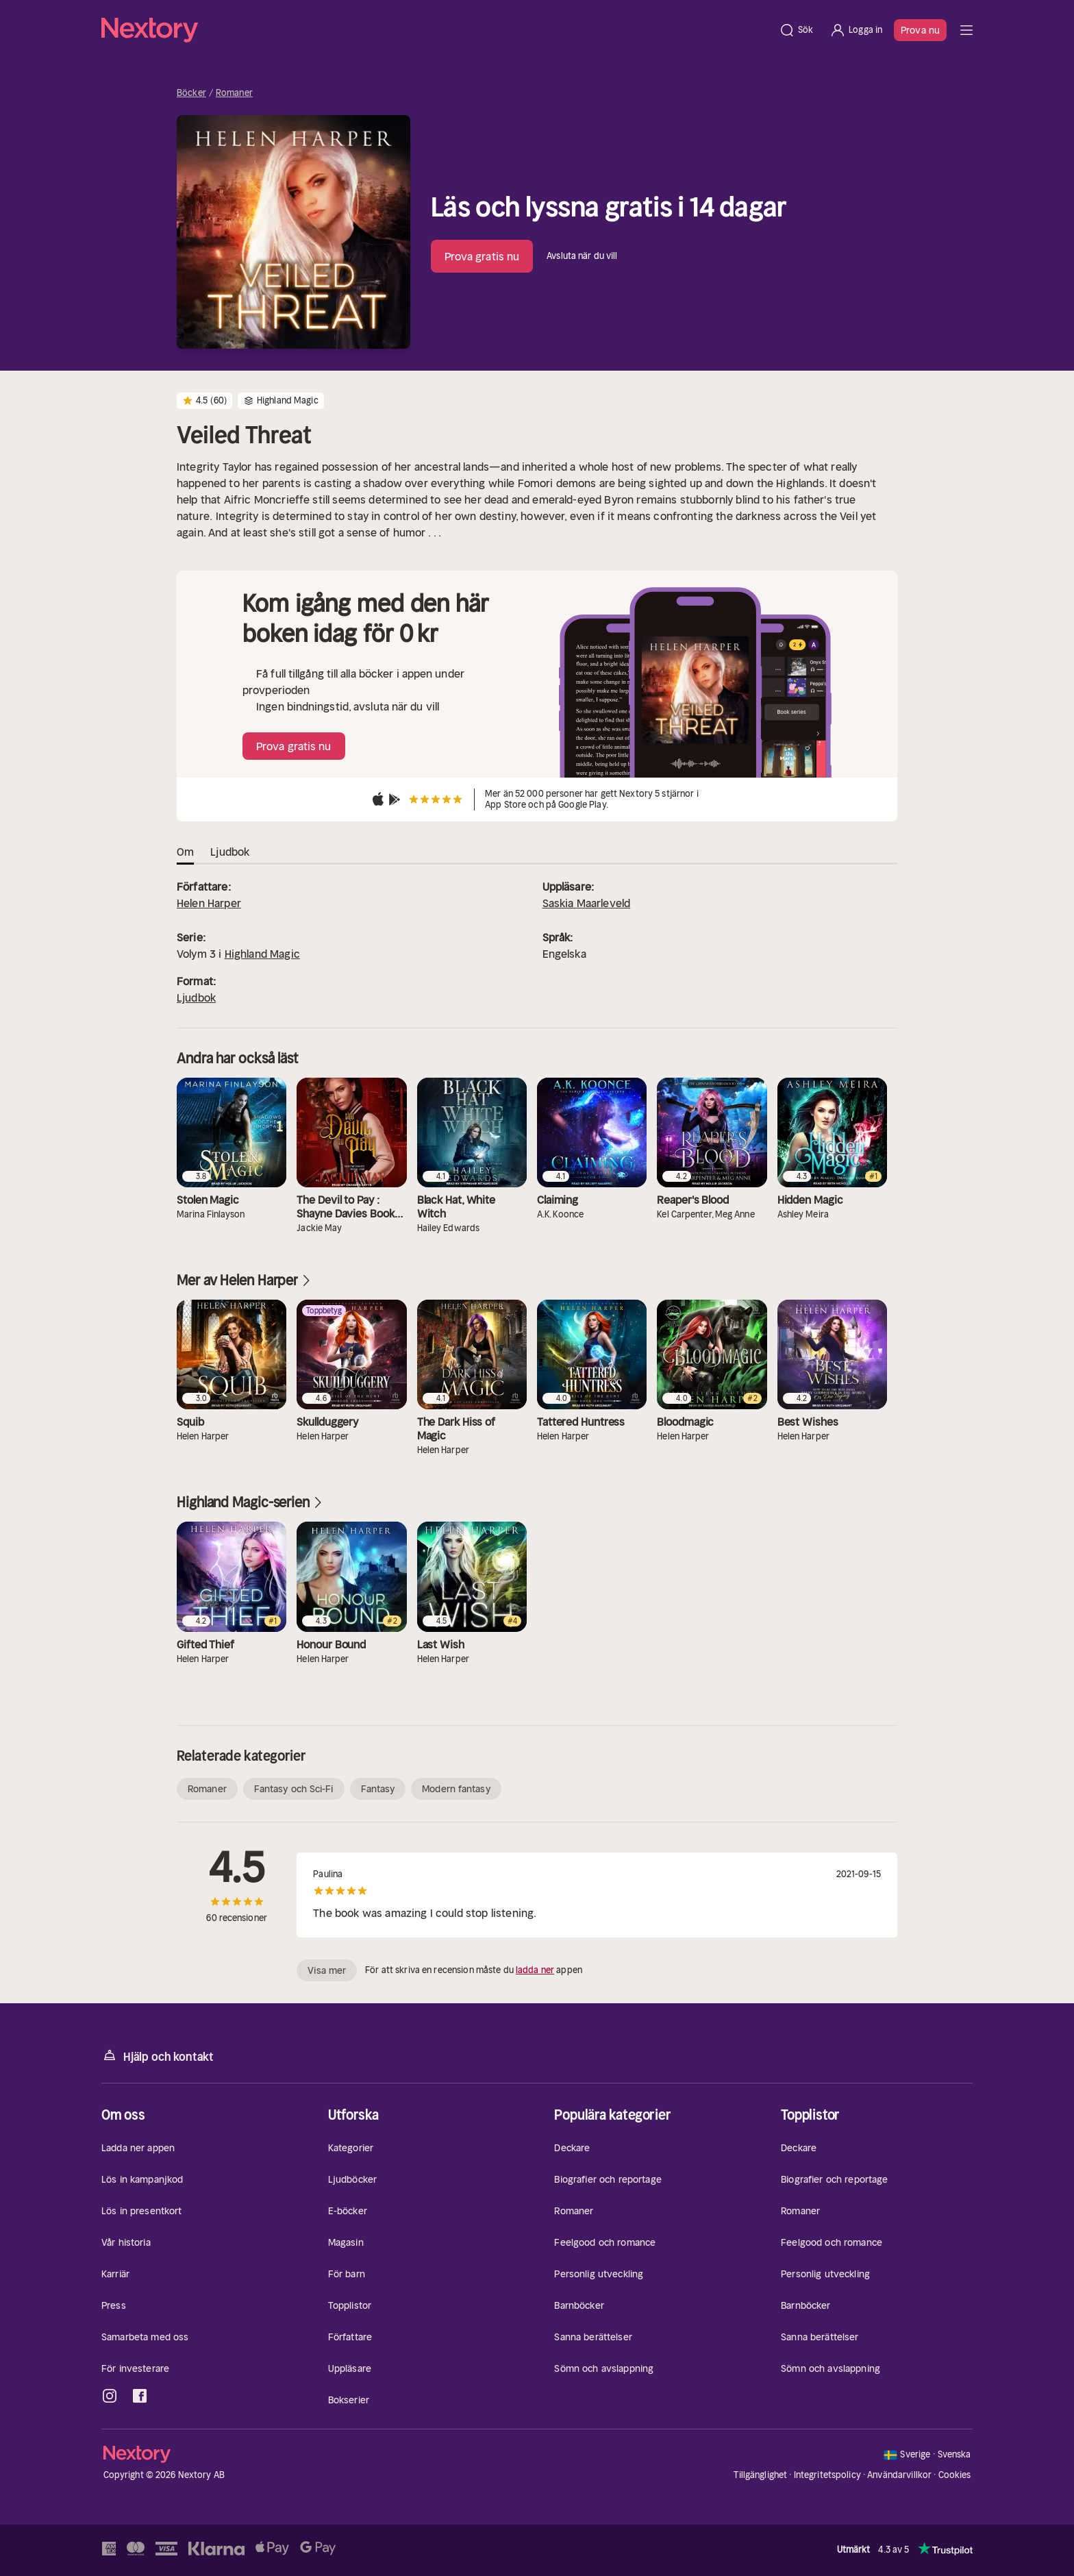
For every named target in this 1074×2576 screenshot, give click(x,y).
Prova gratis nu (482, 256)
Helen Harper (209, 903)
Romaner (234, 93)
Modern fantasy (456, 1789)
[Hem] (436, 30)
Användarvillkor (899, 2475)
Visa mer (327, 1970)
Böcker (191, 93)
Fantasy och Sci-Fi (294, 1789)
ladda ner (535, 1970)
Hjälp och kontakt (157, 2055)
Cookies (954, 2475)
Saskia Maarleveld (586, 903)
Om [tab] (185, 851)
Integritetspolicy (827, 2475)
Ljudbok (196, 997)
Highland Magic (262, 954)
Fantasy (378, 1789)
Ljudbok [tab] (229, 851)
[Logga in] (855, 30)
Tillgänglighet (760, 2475)
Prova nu (920, 30)
